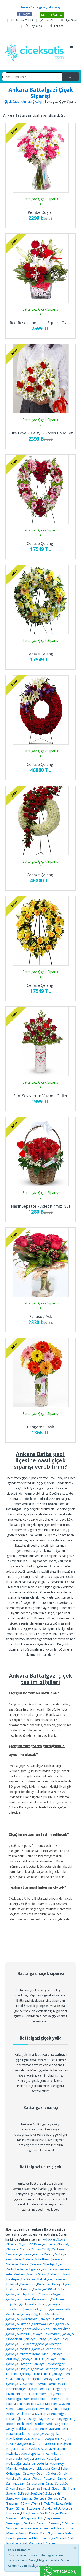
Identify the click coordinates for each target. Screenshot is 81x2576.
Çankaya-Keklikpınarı (45, 2334)
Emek (26, 2393)
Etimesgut (56, 2398)
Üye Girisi (68, 20)
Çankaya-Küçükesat (20, 2344)
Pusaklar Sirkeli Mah (20, 2543)
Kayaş (29, 2438)
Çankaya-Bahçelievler (22, 2294)
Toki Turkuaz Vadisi (58, 2503)
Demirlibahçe (16, 2388)
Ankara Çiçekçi (32, 101)
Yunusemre (15, 2528)
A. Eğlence (33, 2269)
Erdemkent (40, 2393)
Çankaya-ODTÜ (32, 2359)
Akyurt (23, 2244)
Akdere (28, 2259)
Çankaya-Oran (54, 2359)
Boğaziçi (26, 2289)
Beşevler (59, 2279)
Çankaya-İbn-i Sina (36, 2329)
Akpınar (61, 2239)
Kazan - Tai (65, 2528)
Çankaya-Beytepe (35, 2309)
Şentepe (40, 2498)
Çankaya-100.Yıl (45, 2289)
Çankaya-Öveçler (19, 2364)
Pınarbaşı (25, 2478)
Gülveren (40, 2413)
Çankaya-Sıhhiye (18, 2369)
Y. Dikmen (68, 2523)
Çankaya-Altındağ (42, 2264)
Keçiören (53, 2438)
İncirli (29, 2423)
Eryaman (55, 2393)
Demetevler (56, 2384)
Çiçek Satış (11, 101)
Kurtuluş (39, 2458)
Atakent (54, 2274)
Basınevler (28, 2284)
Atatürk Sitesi (37, 2274)
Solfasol (24, 2493)
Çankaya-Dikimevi (51, 2319)
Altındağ (63, 2244)
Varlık (44, 2513)
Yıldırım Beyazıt (48, 2523)
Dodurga (45, 2388)
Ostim (41, 2473)
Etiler (42, 2398)
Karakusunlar (59, 2428)
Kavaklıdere (15, 2438)
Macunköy (56, 2463)
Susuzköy (13, 2498)
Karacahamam (38, 2428)
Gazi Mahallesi (48, 2403)
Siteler (56, 2488)
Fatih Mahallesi (26, 2403)
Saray (49, 2483)
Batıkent (12, 2284)
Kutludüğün (14, 2463)
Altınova (26, 2254)
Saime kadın (65, 2478)
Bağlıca (66, 2284)
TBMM (26, 2503)
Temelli (37, 2503)
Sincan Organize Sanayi (34, 2488)
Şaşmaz (27, 2498)
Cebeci (62, 2289)
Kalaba (21, 2428)
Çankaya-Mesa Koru (46, 2349)
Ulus (24, 2513)
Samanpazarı (15, 2483)
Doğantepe (61, 2388)
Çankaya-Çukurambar (22, 2319)
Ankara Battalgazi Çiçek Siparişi (40, 93)
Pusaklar (50, 2478)
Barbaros (44, 2284)
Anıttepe (49, 2244)
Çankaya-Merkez (18, 2349)
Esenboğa (14, 2398)
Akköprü (49, 2239)
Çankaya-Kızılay (35, 2339)
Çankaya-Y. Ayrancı (20, 2384)
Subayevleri (54, 2493)
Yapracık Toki (34, 2518)
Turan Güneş (15, 2508)
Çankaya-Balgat (50, 2294)
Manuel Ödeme (52, 15)
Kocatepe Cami (33, 2453)
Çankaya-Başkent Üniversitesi (28, 2299)
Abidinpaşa (50, 2269)
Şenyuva (54, 2498)
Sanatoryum (35, 2483)
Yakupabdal (15, 2518)
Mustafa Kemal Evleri (53, 2468)
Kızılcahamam (59, 2448)
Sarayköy (61, 2483)
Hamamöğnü (57, 2413)
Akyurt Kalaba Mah (32, 2533)
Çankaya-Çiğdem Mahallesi (39, 2314)
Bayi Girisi (33, 26)
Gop (20, 2408)
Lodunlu (43, 2463)
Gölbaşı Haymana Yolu (40, 2408)
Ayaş (59, 2264)
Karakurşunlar (16, 2433)
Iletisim (56, 26)
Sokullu (11, 2493)
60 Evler (35, 2244)
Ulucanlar (13, 2513)
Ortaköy (29, 2473)
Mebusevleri (27, 2468)
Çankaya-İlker (60, 2329)
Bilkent (65, 2274)
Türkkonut (50, 2508)
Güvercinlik (48, 2528)
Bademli (12, 2289)
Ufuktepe (66, 2508)
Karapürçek (36, 2433)
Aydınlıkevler (15, 2269)
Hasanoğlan (15, 2418)
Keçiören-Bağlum (58, 2443)
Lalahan (30, 2463)
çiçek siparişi (40, 7)
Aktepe (11, 2244)
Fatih (10, 2403)
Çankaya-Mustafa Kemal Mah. (28, 2354)
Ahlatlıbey (42, 2259)
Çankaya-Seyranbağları (49, 2364)
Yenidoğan (14, 2523)
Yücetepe (31, 2528)
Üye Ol (46, 20)
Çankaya (60, 2254)
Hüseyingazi (62, 2418)
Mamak (11, 2468)
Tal (64, 2498)
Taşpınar (13, 2503)
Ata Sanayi (28, 2279)
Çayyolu (41, 2384)
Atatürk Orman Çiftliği (35, 2249)
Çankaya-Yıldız (53, 2379)
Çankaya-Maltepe (48, 2344)
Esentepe (30, 2398)
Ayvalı (24, 2264)
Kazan (40, 2438)
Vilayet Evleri (58, 2513)
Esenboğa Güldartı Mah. (57, 2538)
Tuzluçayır (34, 2508)
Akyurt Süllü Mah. (59, 2533)
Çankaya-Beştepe (33, 2304)
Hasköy (31, 2418)
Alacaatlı (12, 2249)
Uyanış (34, 2513)
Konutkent (53, 2453)
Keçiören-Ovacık (18, 2448)
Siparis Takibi (22, 20)
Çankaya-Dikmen (18, 2324)
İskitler (39, 2423)
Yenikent (29, 2523)
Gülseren (25, 2413)
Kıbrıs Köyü (40, 2448)
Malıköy (12, 2533)
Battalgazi (44, 2279)
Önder (52, 2473)
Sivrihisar (68, 2488)
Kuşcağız (52, 2458)
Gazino (65, 2403)
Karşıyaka (53, 2433)
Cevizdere (14, 2259)
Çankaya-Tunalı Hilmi (35, 2374)
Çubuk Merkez (46, 2543)
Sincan (11, 2488)
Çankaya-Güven (43, 2324)
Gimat (11, 2408)
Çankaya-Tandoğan (45, 2369)
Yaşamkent (53, 2518)
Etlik (67, 2398)
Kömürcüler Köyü (19, 2458)
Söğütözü (37, 2493)
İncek (20, 2423)
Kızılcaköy (13, 2453)
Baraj (56, 2284)
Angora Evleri (43, 2254)
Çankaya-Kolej (58, 2339)
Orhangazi (14, 2473)
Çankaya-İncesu (18, 2334)
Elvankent (13, 2393)
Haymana (45, 2418)
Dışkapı (32, 2388)
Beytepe (13, 2279)
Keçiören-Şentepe (31, 2443)
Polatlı (38, 2478)
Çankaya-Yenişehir (27, 2379)
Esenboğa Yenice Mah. (23, 2538)
